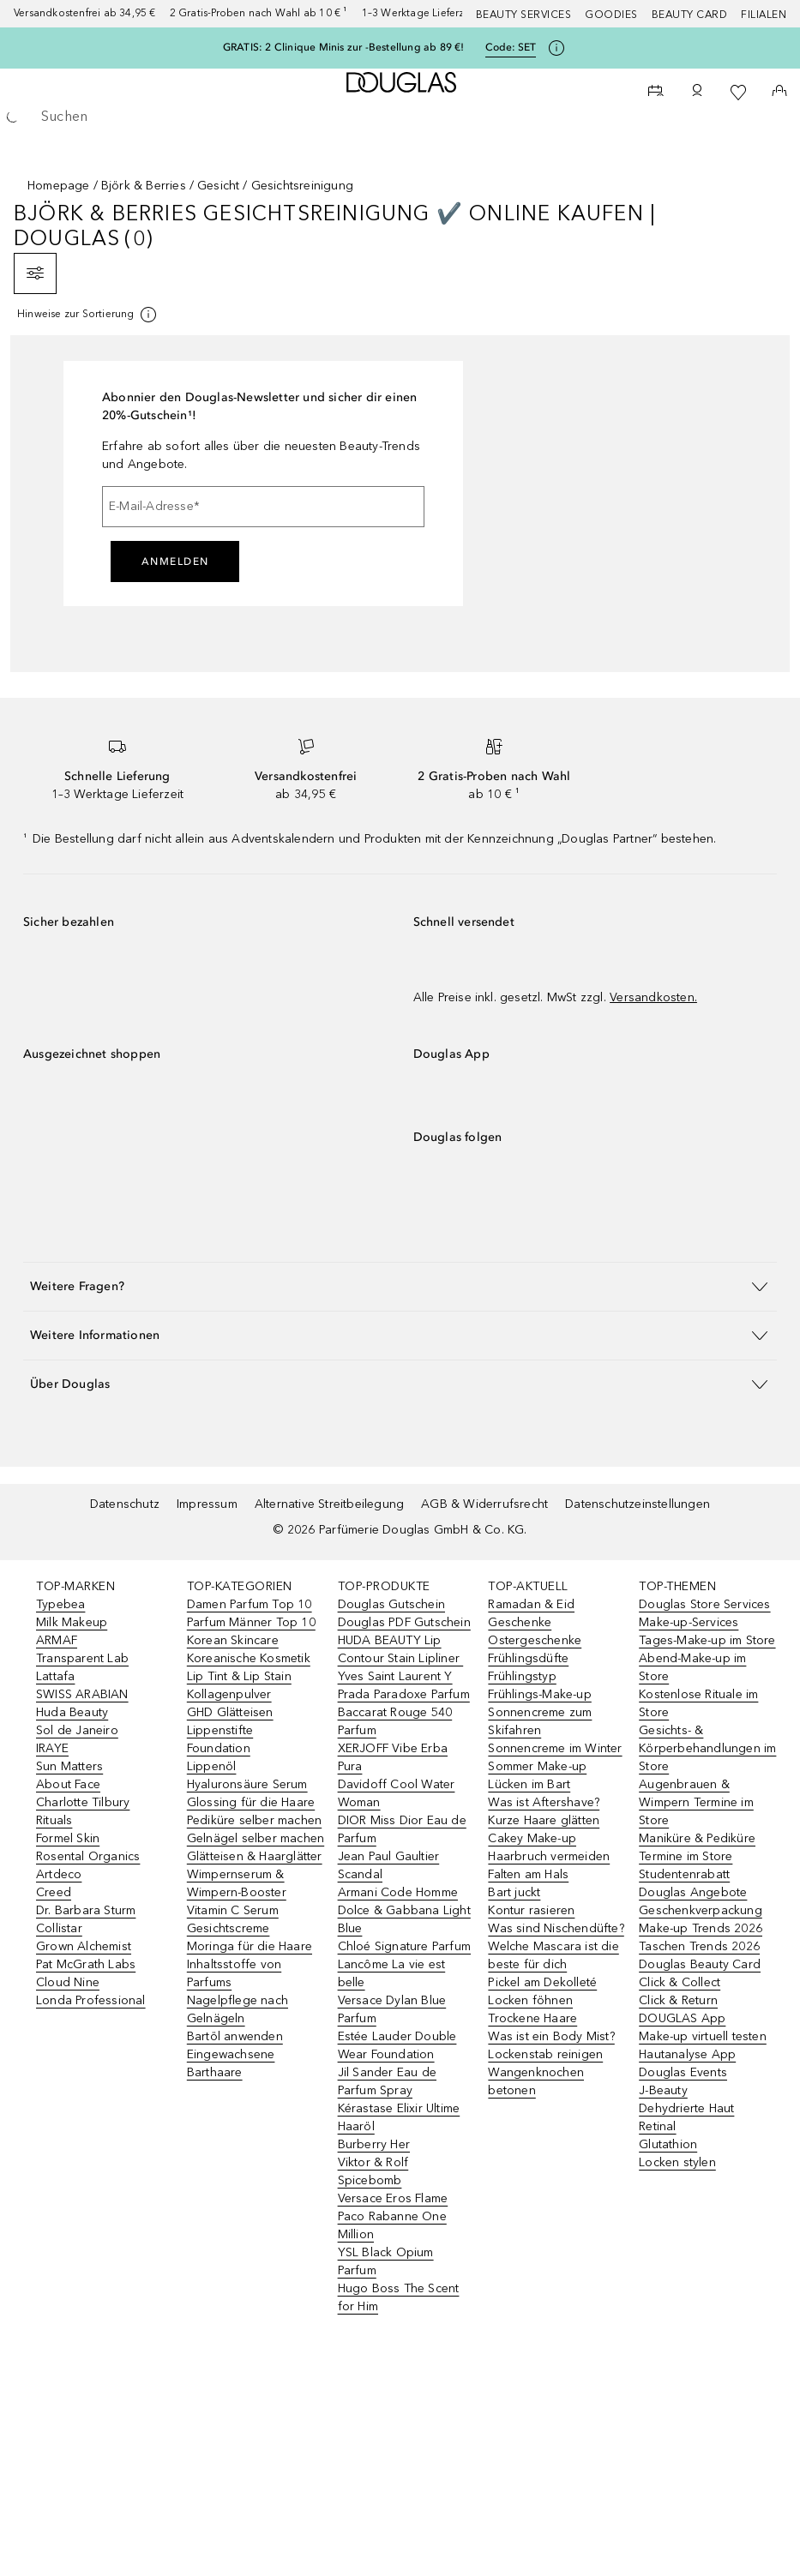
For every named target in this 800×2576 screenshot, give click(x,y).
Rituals (54, 1820)
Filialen (763, 15)
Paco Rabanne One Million (392, 2225)
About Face (68, 1784)
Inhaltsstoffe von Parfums (234, 1973)
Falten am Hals (528, 1874)
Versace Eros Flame (393, 2198)
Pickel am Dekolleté (542, 1982)
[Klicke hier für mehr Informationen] (556, 48)
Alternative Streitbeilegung (329, 1504)
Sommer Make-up (537, 1766)
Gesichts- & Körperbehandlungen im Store (707, 1748)
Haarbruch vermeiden (549, 1856)
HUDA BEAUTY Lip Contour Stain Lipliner (401, 1649)
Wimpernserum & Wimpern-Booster (236, 1883)
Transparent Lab (82, 1658)
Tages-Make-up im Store (707, 1640)
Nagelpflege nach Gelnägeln (237, 2009)
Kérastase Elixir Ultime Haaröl (399, 2117)
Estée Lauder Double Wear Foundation (397, 2045)
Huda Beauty (72, 1712)
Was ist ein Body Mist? (551, 2036)
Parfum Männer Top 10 (251, 1622)
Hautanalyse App (687, 2054)
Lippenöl (212, 1766)
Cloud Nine (67, 1982)
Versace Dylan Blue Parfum (392, 2009)
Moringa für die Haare (249, 1946)
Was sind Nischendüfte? (555, 1928)
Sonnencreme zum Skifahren (540, 1721)
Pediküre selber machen (254, 1820)
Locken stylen (677, 2162)
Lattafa (55, 1676)
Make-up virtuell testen (703, 2036)
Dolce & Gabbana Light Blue (404, 1919)
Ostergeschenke (534, 1640)
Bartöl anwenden (235, 2036)
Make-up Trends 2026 (700, 1928)
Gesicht (218, 185)
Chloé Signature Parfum (404, 1946)
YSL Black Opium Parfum (386, 2261)
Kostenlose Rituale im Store (698, 1703)
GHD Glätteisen (230, 1712)
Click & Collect (679, 1982)
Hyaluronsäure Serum (247, 1784)
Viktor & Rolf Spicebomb (373, 2171)
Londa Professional (91, 2000)
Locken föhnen (530, 2000)
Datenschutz (124, 1504)
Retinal (657, 2126)
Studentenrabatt (684, 1874)
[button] (400, 1286)
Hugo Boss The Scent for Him (399, 2297)
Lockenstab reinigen (545, 2054)
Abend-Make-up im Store (692, 1667)
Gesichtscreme (228, 1928)
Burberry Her (374, 2144)
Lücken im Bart (529, 1784)
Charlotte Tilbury (82, 1802)
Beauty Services (524, 15)
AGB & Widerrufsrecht (484, 1504)
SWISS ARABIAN (82, 1694)
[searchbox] (400, 116)
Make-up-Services (688, 1622)
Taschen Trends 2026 (699, 1946)
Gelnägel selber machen (255, 1838)
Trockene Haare (532, 2018)
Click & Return (678, 2000)
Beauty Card (690, 15)
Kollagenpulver (229, 1694)
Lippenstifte (220, 1730)
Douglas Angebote (693, 1892)
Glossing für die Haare (251, 1802)
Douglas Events (683, 2072)
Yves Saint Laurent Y (395, 1676)
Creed (53, 1892)
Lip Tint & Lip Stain (239, 1676)
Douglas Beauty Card (700, 1964)
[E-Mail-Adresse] (263, 506)
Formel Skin (67, 1838)
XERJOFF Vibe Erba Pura (393, 1757)
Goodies (611, 15)
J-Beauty (663, 2090)
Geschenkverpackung (700, 1910)
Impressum (207, 1504)
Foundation (218, 1748)
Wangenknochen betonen (536, 2081)
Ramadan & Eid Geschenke (531, 1613)
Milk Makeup (71, 1622)
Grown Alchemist (83, 1946)
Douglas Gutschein (391, 1604)
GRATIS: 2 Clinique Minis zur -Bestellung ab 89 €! (344, 47)
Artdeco (58, 1874)
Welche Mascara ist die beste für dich (553, 1955)
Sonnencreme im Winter (555, 1748)
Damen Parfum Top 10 (249, 1604)
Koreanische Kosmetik (248, 1658)
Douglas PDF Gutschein (404, 1622)
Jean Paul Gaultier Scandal (389, 1865)
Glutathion (668, 2144)
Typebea (60, 1604)
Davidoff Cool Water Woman (396, 1793)
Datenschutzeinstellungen (637, 1504)
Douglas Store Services (704, 1604)
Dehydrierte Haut (686, 2108)
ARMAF (56, 1640)
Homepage (58, 185)
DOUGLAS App (682, 2018)
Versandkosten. (653, 997)
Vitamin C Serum (233, 1910)
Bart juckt (514, 1892)
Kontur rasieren (531, 1910)
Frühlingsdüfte (528, 1658)
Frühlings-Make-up (539, 1694)
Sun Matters (69, 1766)
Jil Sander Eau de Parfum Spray (387, 2081)
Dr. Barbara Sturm (85, 1910)
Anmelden (175, 561)
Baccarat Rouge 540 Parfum (395, 1721)
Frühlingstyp (522, 1676)
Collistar (59, 1928)
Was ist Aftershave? (543, 1802)
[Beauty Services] (656, 92)
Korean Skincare (233, 1640)
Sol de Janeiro (77, 1730)
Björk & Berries (143, 185)
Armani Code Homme (398, 1892)
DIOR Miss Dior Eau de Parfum (402, 1829)
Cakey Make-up (532, 1838)
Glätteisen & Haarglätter (254, 1856)
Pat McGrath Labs (85, 1964)
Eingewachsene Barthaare (231, 2063)
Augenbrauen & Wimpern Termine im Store (696, 1802)
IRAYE (52, 1748)
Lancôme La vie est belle (392, 1973)
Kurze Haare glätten (543, 1820)
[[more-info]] (88, 314)
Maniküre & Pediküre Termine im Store (697, 1847)
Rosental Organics (88, 1856)
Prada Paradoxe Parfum (404, 1694)
